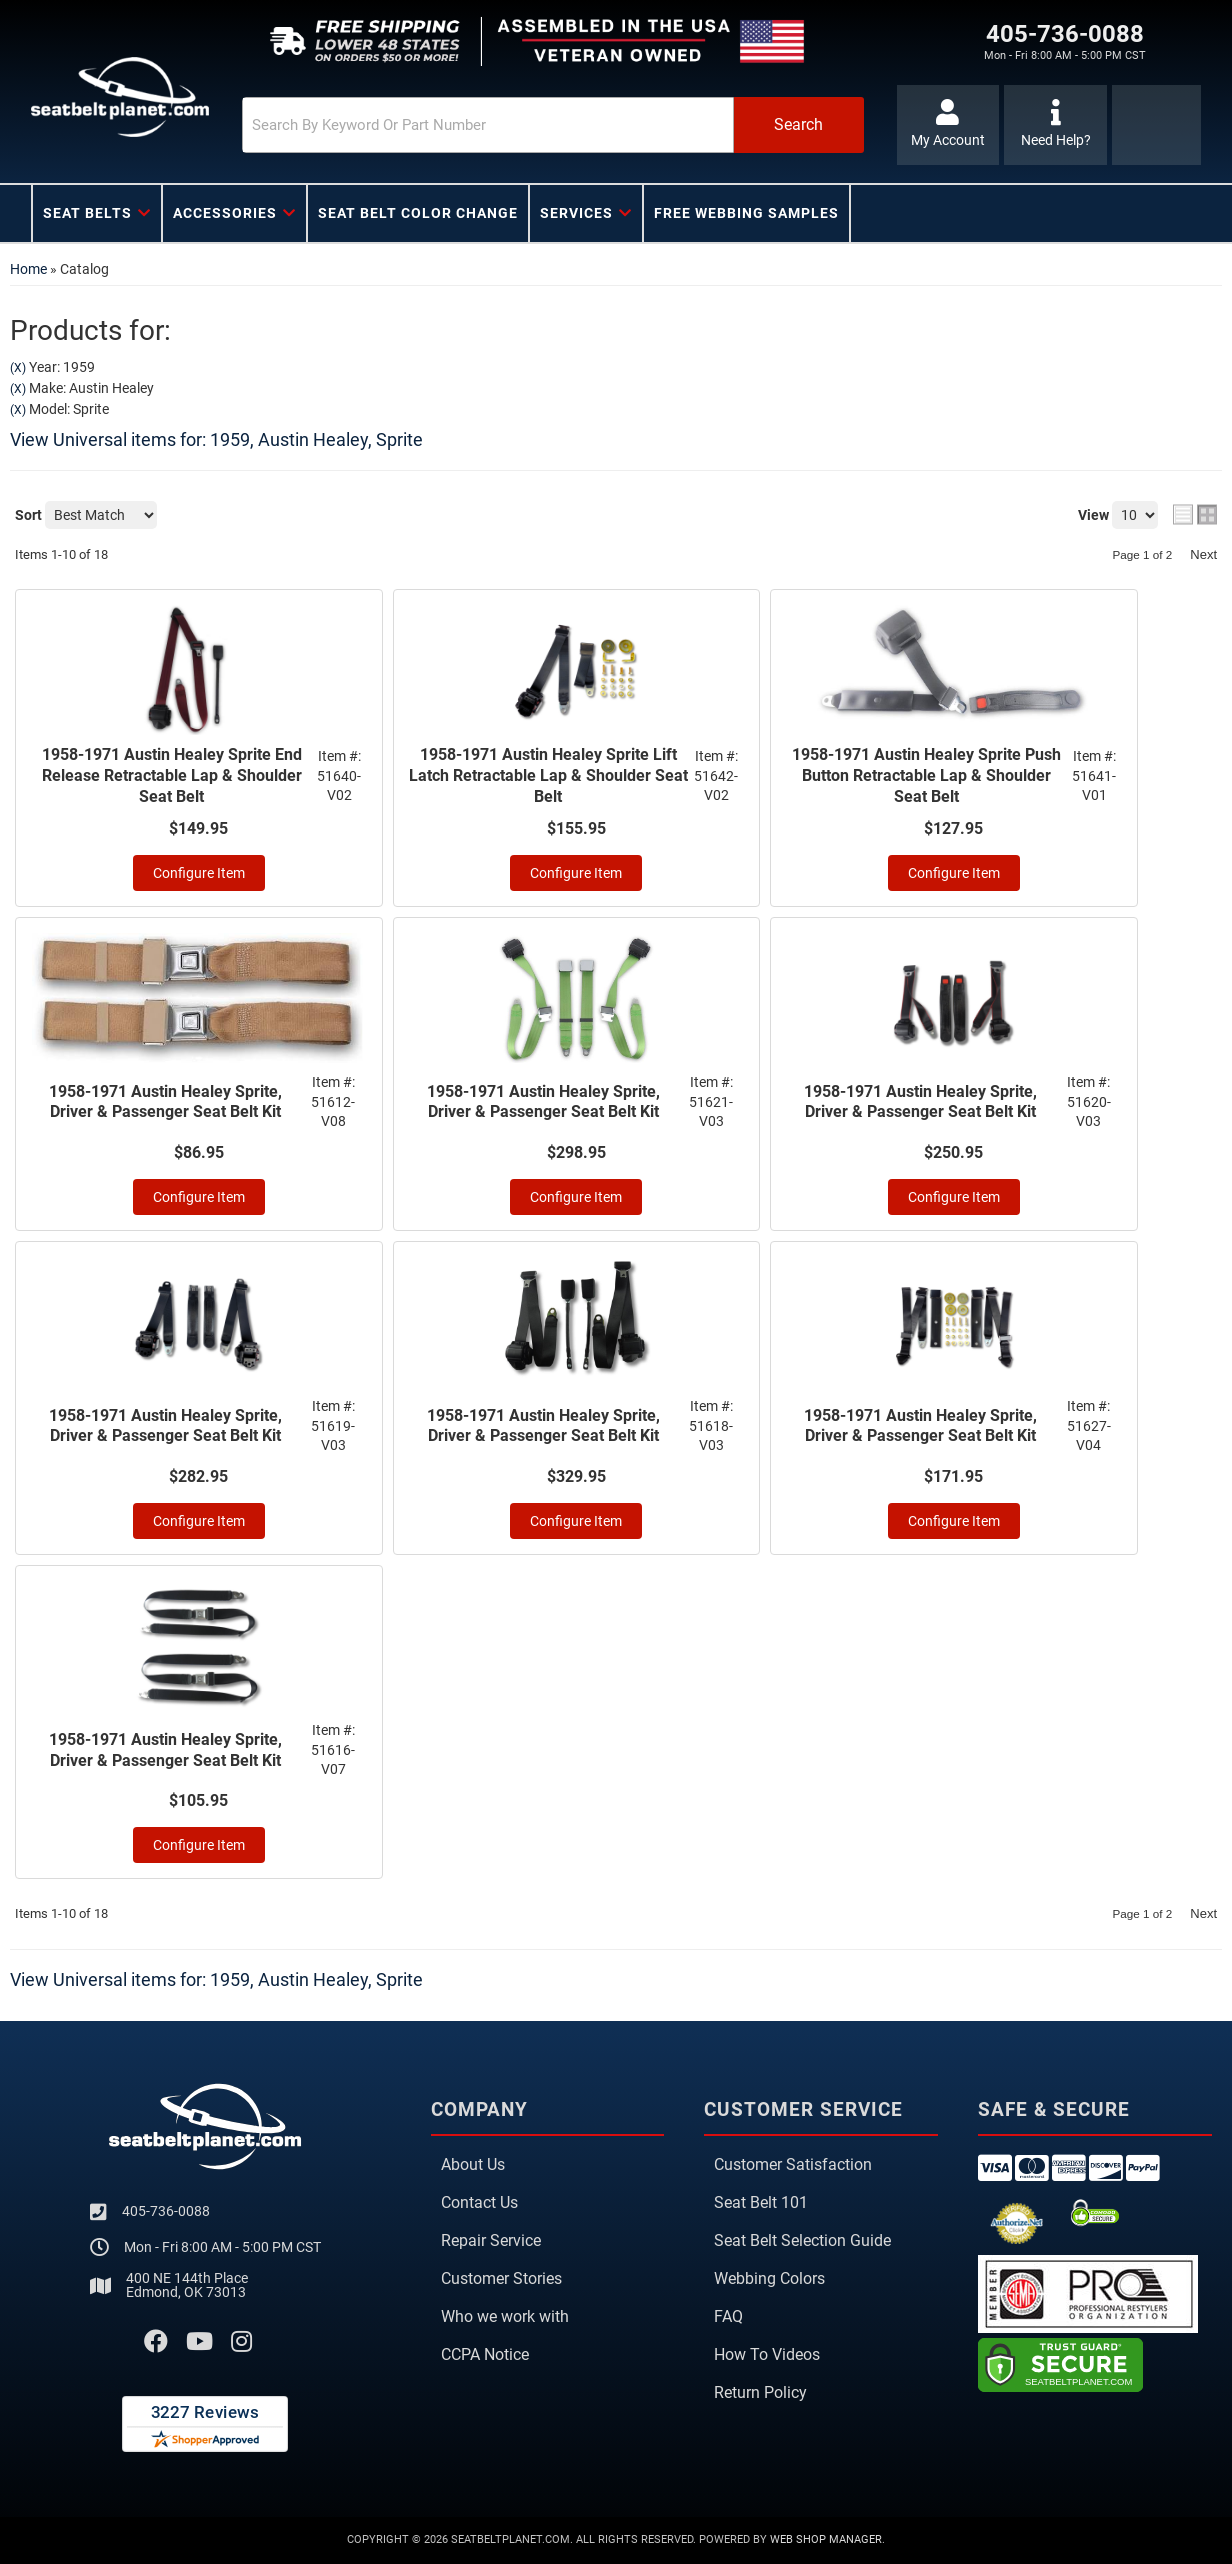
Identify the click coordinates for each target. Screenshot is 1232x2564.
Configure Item (199, 873)
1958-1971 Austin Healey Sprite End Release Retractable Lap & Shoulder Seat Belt (172, 775)
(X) (18, 368)
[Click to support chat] (1055, 125)
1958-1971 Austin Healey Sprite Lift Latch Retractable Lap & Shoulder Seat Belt (548, 775)
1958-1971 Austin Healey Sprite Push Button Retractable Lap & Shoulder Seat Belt (926, 775)
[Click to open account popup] (948, 125)
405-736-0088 (166, 2211)
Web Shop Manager (826, 2539)
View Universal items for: (216, 439)
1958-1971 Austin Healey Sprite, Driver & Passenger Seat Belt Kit (165, 1102)
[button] (553, 125)
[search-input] (488, 125)
